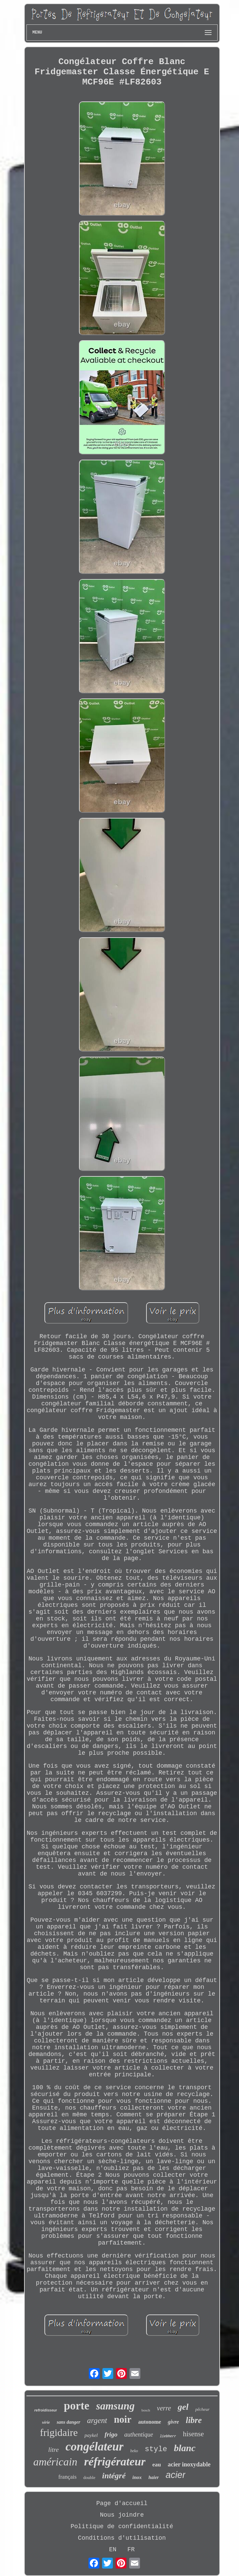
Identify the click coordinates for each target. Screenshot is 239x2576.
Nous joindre (122, 2515)
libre (194, 2420)
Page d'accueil (121, 2503)
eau (156, 2464)
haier (153, 2477)
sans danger (68, 2422)
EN (113, 2549)
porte (76, 2406)
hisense (193, 2434)
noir (123, 2419)
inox (137, 2477)
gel (183, 2407)
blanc (185, 2448)
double (89, 2477)
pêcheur (202, 2409)
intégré (113, 2475)
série (46, 2422)
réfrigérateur (114, 2461)
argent (97, 2420)
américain (55, 2462)
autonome (149, 2422)
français (67, 2477)
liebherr (168, 2436)
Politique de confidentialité (122, 2526)
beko (134, 2450)
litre (53, 2449)
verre (164, 2408)
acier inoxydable (189, 2464)
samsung (115, 2406)
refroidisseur (45, 2410)
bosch (145, 2410)
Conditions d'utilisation (122, 2538)
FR (131, 2549)
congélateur (94, 2446)
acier (175, 2475)
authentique (138, 2434)
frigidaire (59, 2432)
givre (173, 2422)
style (156, 2449)
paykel (91, 2435)
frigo (110, 2434)
